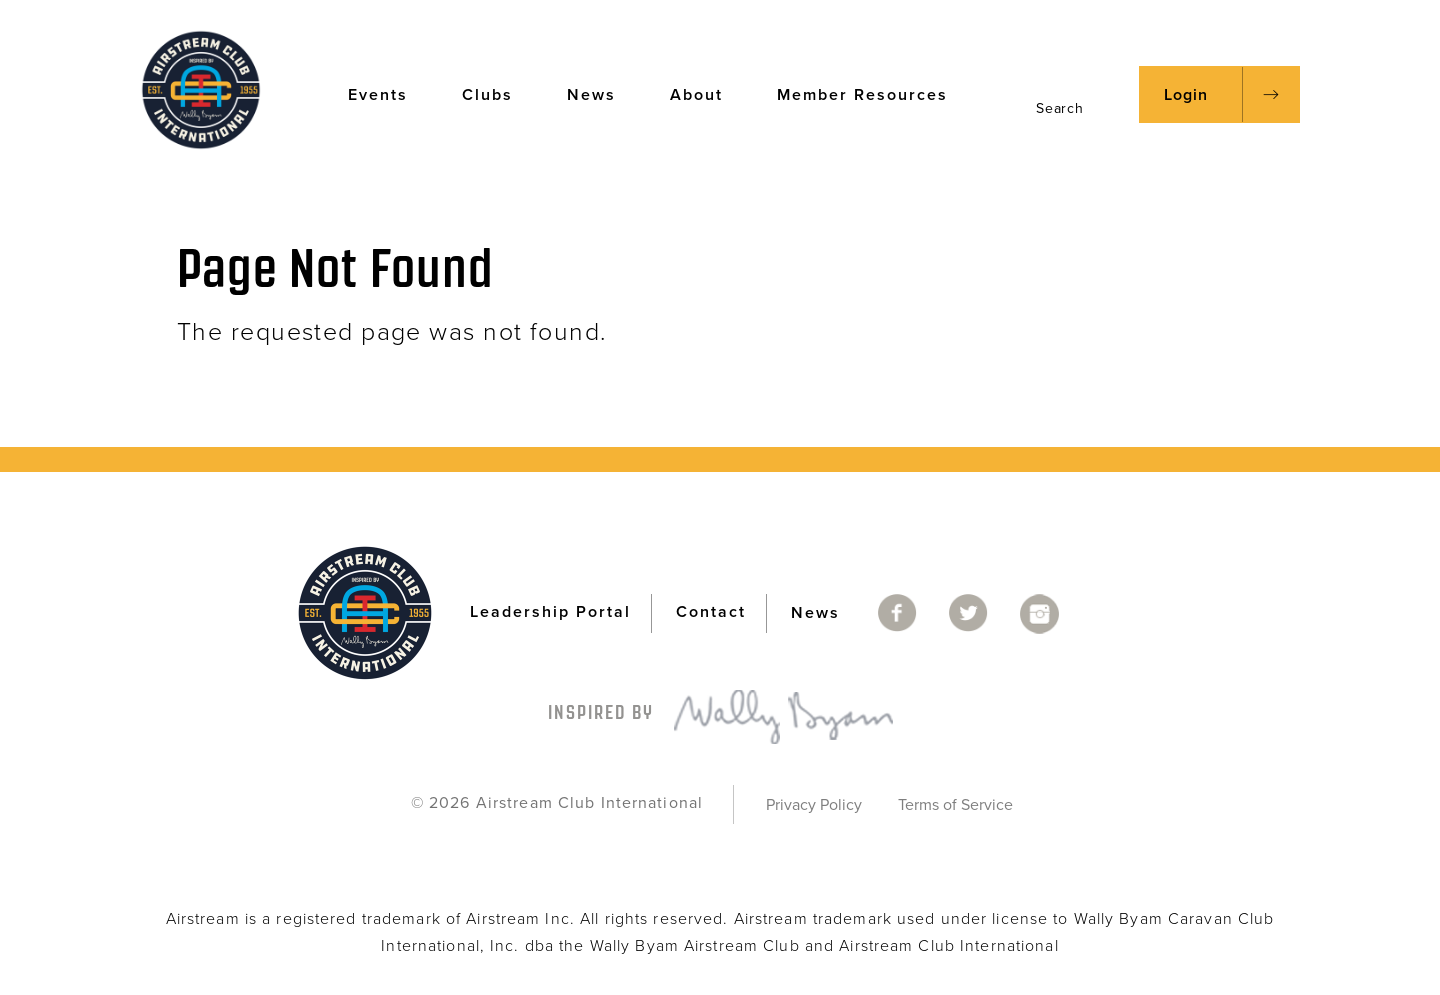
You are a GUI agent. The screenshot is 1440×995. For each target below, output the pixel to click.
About (706, 93)
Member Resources (872, 93)
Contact (711, 612)
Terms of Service (955, 805)
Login (1186, 95)
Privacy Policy (814, 805)
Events (387, 93)
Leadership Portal (550, 612)
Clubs (497, 93)
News (601, 93)
